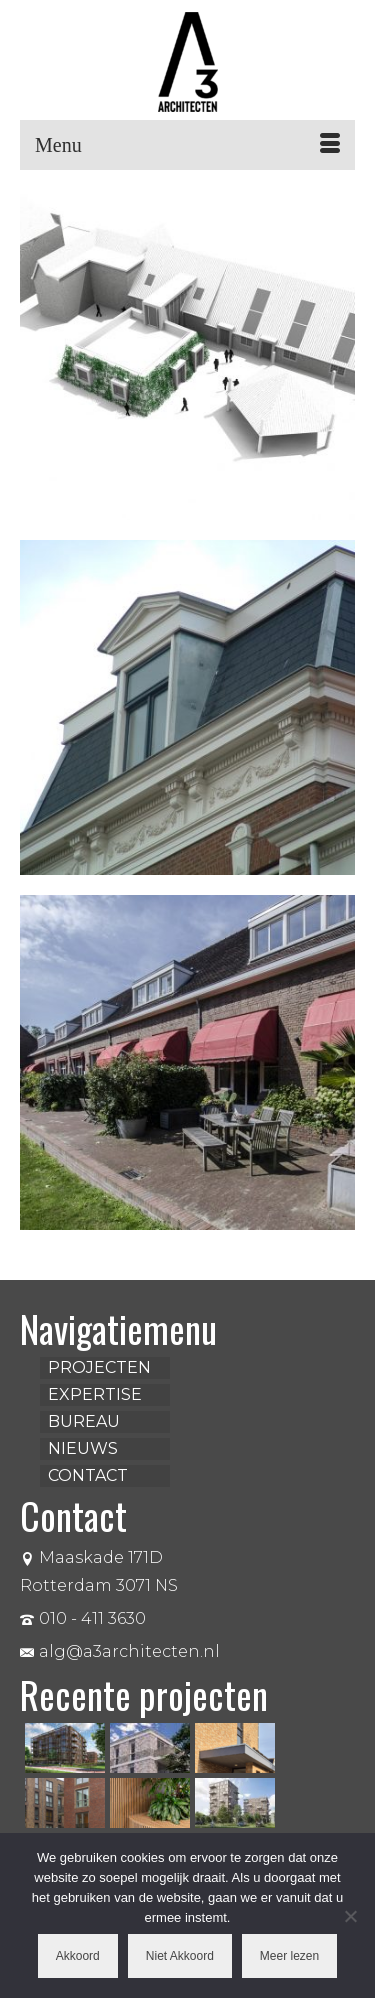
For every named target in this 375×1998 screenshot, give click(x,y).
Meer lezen (289, 1956)
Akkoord (78, 1956)
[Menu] (187, 145)
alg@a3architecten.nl (120, 1651)
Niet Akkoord (180, 1956)
